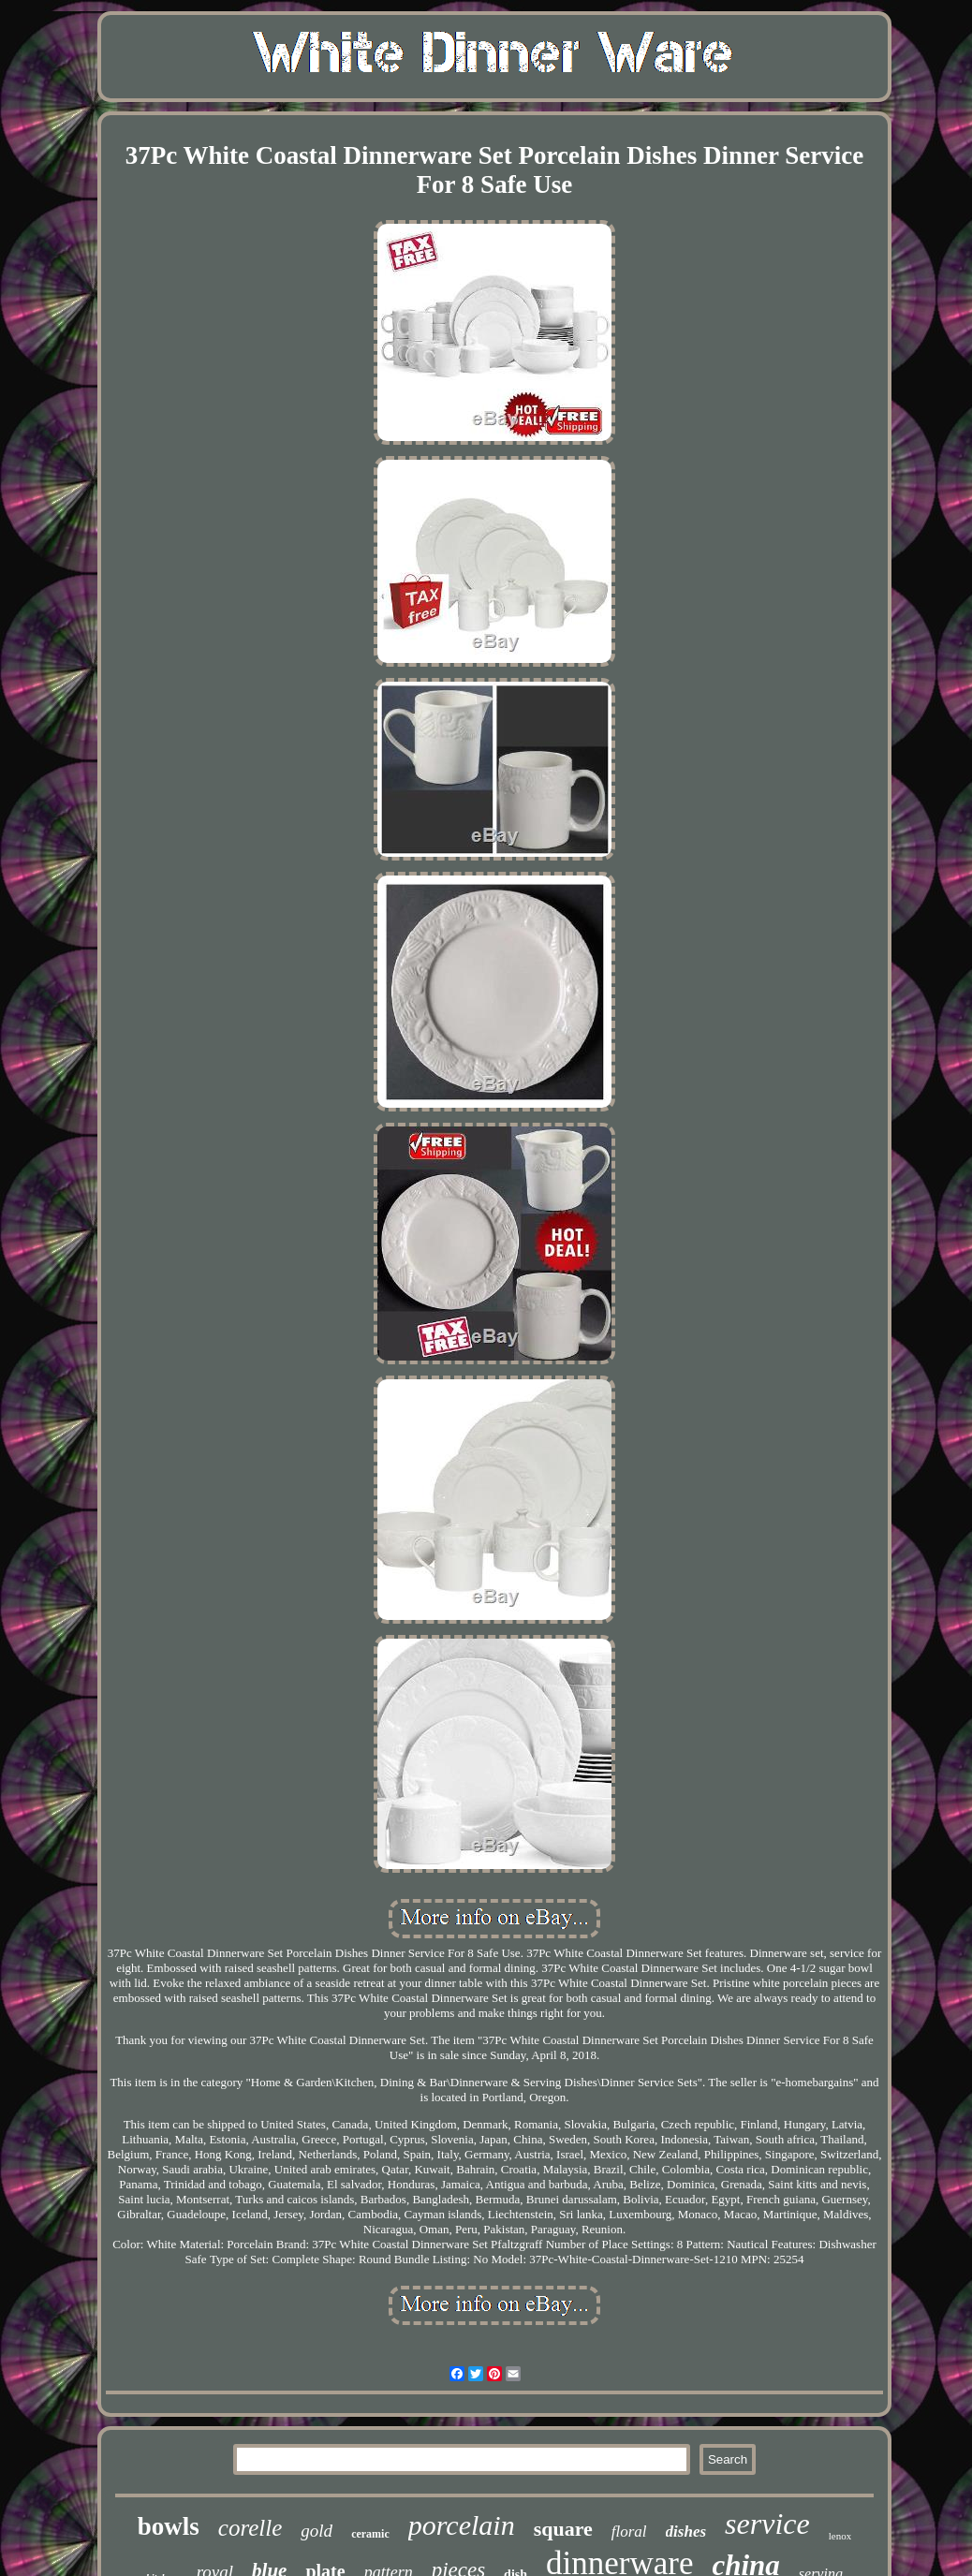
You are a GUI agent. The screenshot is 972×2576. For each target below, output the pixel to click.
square (563, 2528)
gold (316, 2530)
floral (629, 2531)
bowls (168, 2526)
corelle (250, 2527)
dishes (686, 2531)
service (767, 2523)
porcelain (461, 2525)
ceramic (370, 2533)
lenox (840, 2535)
